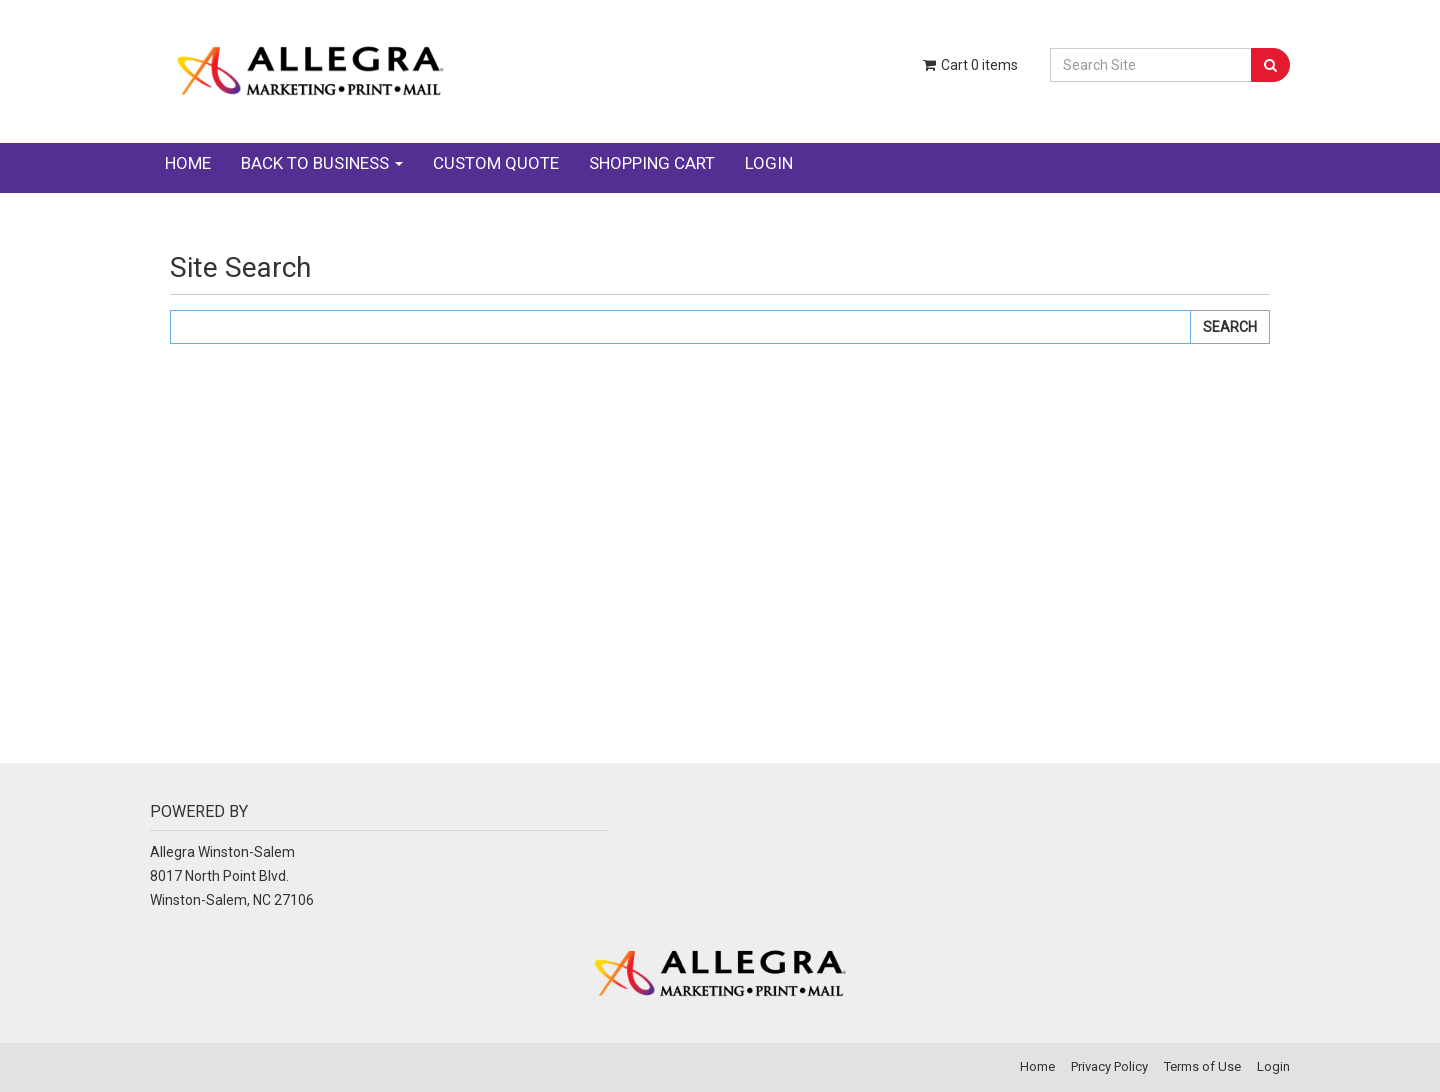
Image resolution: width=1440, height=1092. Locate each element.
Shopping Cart (652, 163)
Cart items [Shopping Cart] (969, 65)
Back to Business (322, 163)
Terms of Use (1202, 1066)
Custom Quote (496, 163)
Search (1230, 327)
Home (188, 163)
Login (769, 163)
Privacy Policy (1109, 1066)
